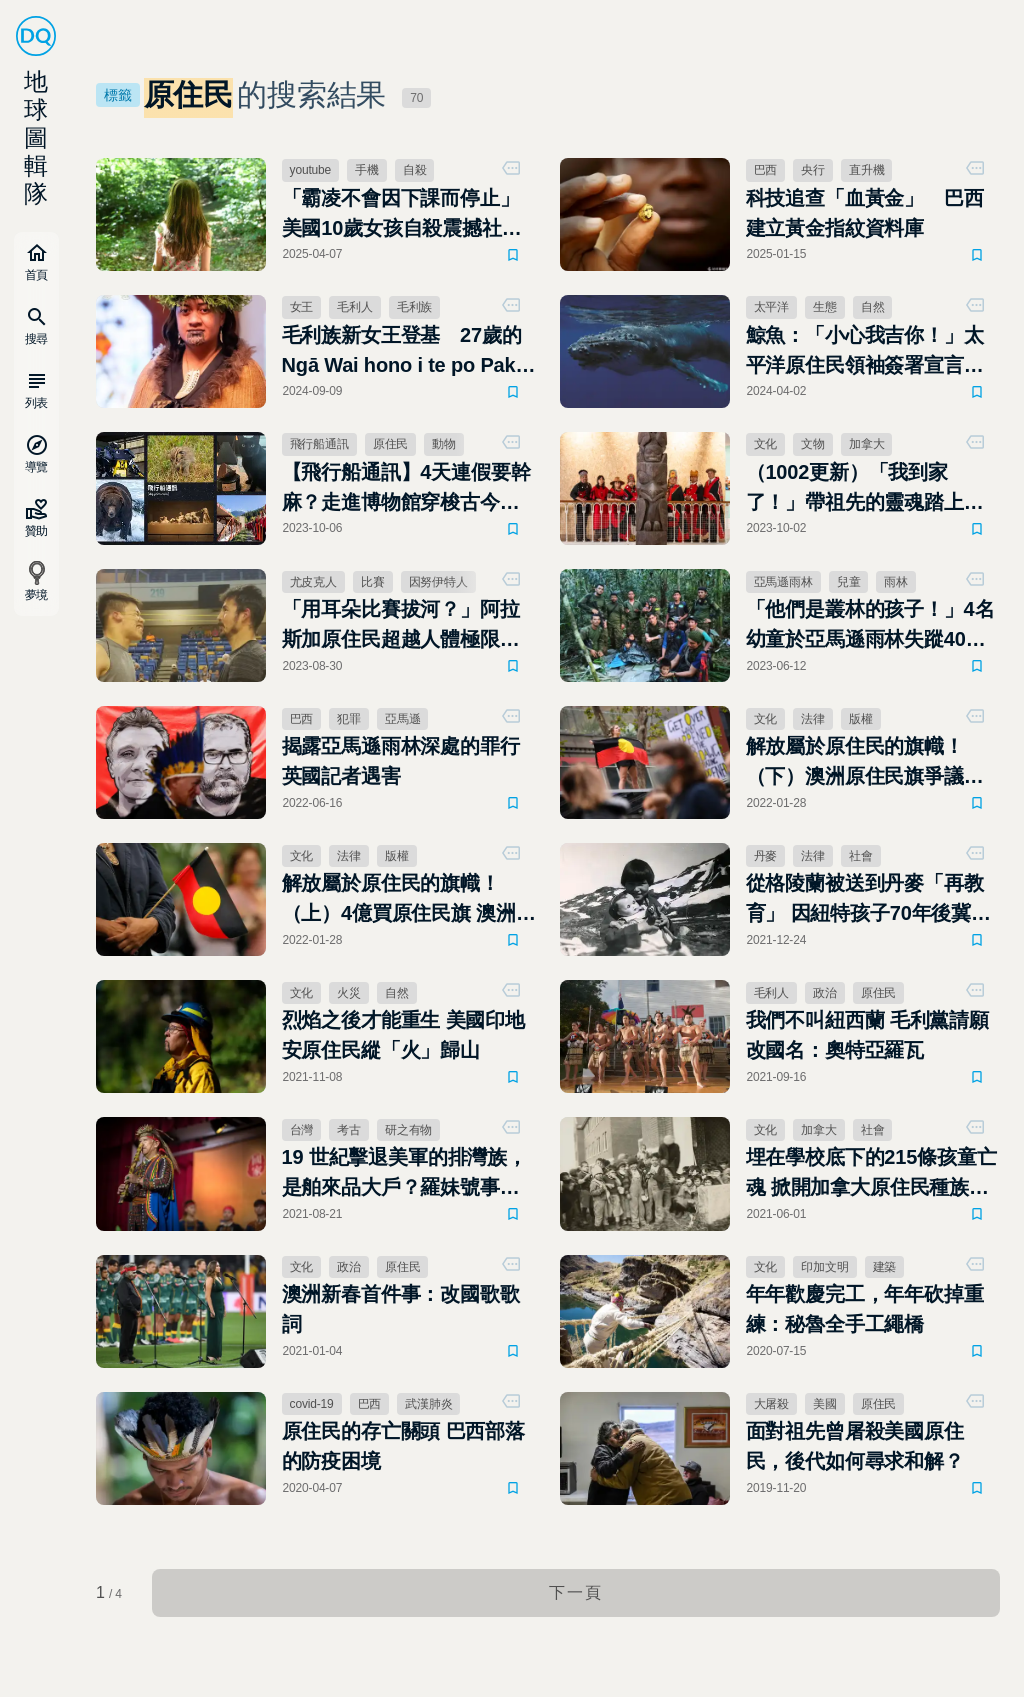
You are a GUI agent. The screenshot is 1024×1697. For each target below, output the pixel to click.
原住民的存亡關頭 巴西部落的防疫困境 (403, 1446)
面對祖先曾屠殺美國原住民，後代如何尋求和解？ (855, 1446)
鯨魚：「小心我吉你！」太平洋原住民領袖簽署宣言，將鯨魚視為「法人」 (865, 352)
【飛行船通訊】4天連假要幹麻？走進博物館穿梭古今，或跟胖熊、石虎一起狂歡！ (406, 489)
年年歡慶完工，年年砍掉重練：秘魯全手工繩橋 (865, 1309)
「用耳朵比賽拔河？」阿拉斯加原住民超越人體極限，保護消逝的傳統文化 (401, 626)
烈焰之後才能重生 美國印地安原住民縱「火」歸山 (403, 1035)
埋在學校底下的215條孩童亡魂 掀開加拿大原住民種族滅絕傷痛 (871, 1174)
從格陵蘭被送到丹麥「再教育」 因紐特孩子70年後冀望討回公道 (868, 900)
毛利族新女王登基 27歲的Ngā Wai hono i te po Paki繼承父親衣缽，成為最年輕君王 (402, 352)
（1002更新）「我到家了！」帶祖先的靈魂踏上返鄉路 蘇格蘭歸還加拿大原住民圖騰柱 (865, 489)
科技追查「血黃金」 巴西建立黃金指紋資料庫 (865, 213)
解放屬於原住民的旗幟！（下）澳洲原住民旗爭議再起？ (865, 763)
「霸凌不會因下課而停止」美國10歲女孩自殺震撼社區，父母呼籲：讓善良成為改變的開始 (401, 215)
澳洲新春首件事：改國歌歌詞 (401, 1309)
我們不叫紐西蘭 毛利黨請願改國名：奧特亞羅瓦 (867, 1035)
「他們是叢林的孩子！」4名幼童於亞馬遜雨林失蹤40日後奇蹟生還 (870, 626)
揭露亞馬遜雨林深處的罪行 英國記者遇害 (401, 761)
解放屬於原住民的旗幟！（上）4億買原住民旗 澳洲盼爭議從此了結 (409, 900)
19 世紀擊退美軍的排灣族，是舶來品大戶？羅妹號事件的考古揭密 (404, 1174)
